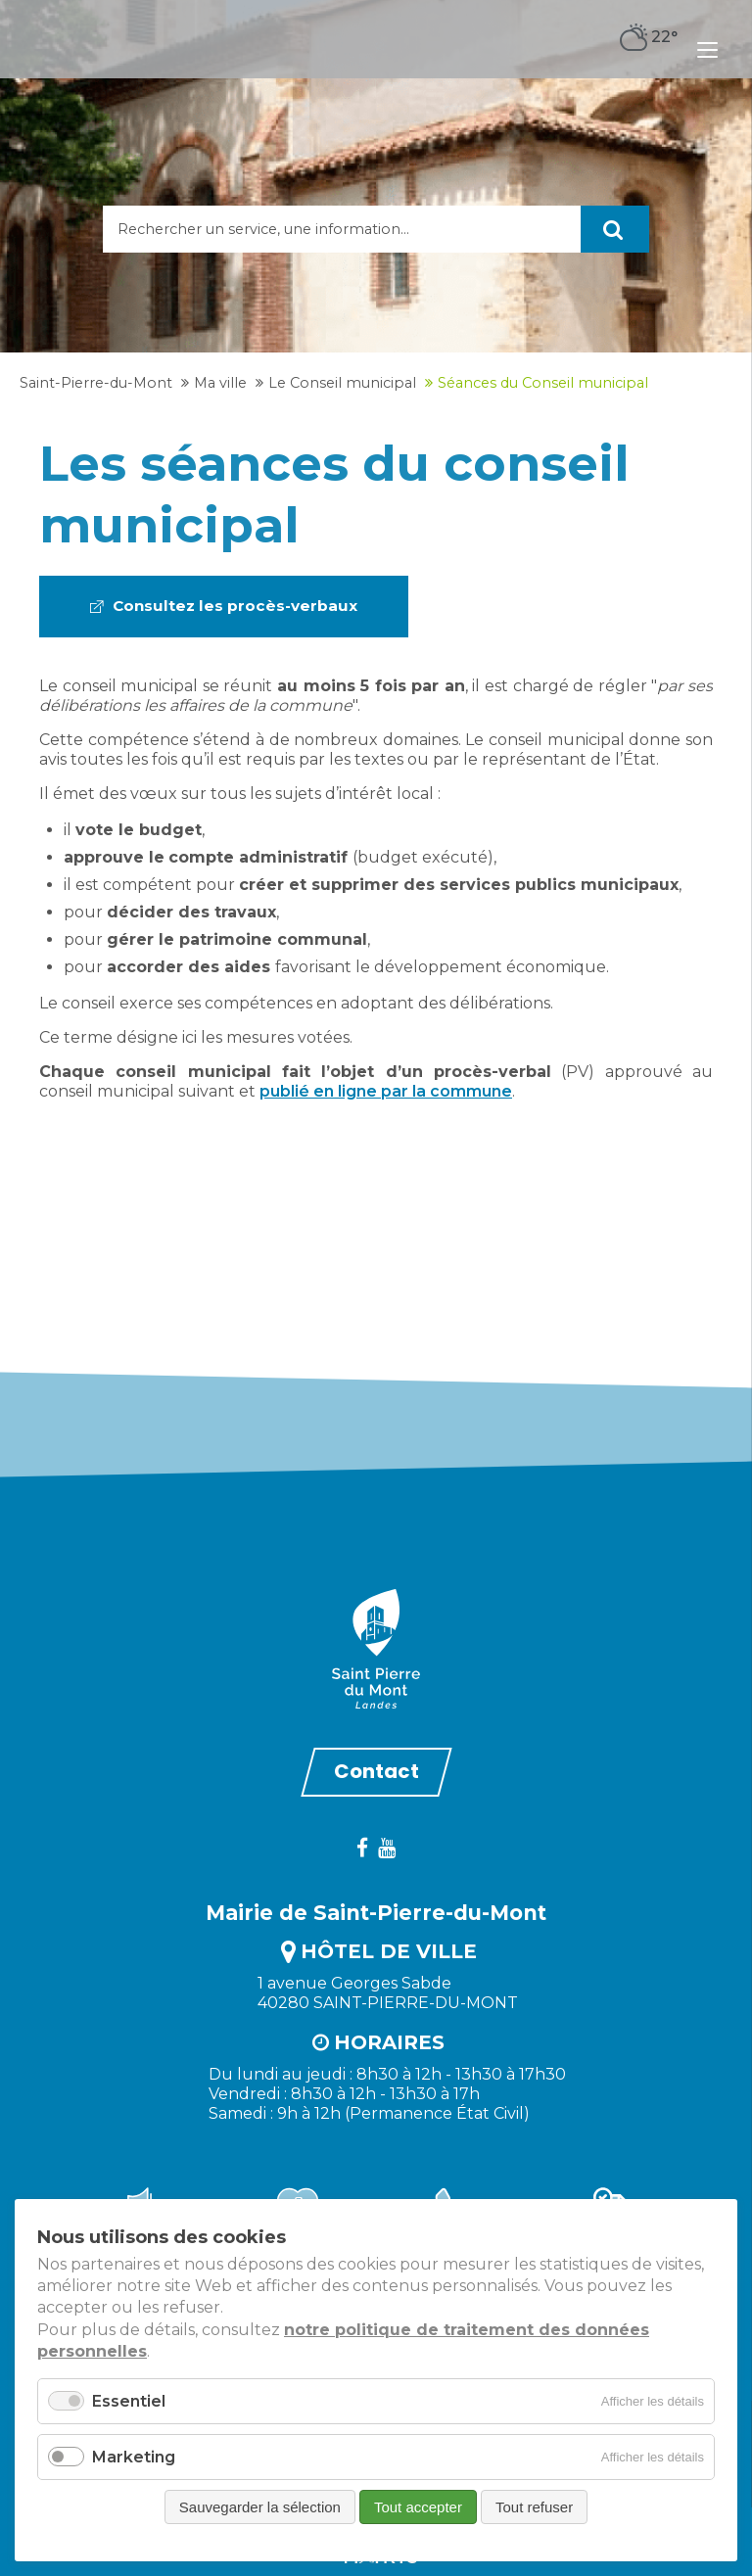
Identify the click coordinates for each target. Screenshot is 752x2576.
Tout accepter (418, 2507)
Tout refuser (534, 2507)
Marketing (133, 2457)
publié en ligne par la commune (385, 1089)
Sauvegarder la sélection (260, 2507)
